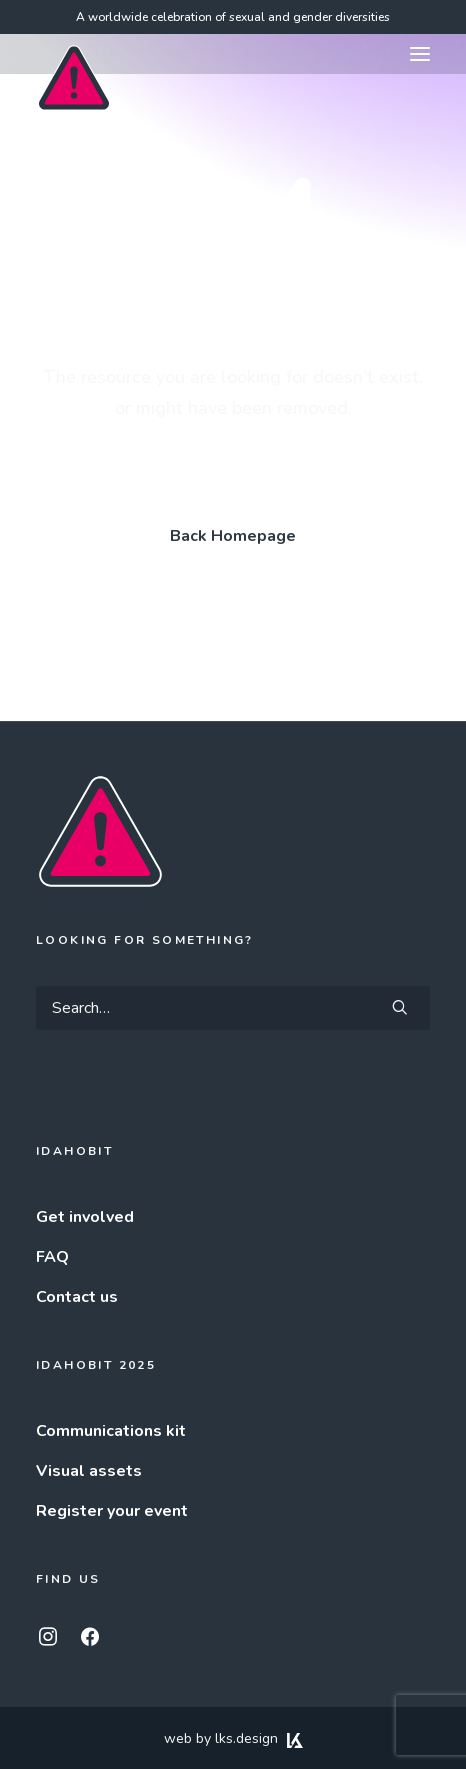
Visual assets (89, 1471)
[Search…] (233, 1008)
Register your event (112, 1511)
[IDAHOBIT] (74, 55)
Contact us (77, 1297)
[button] (420, 54)
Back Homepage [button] (233, 536)
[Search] (233, 1008)
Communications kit (111, 1431)
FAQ (52, 1257)
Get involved (85, 1217)
